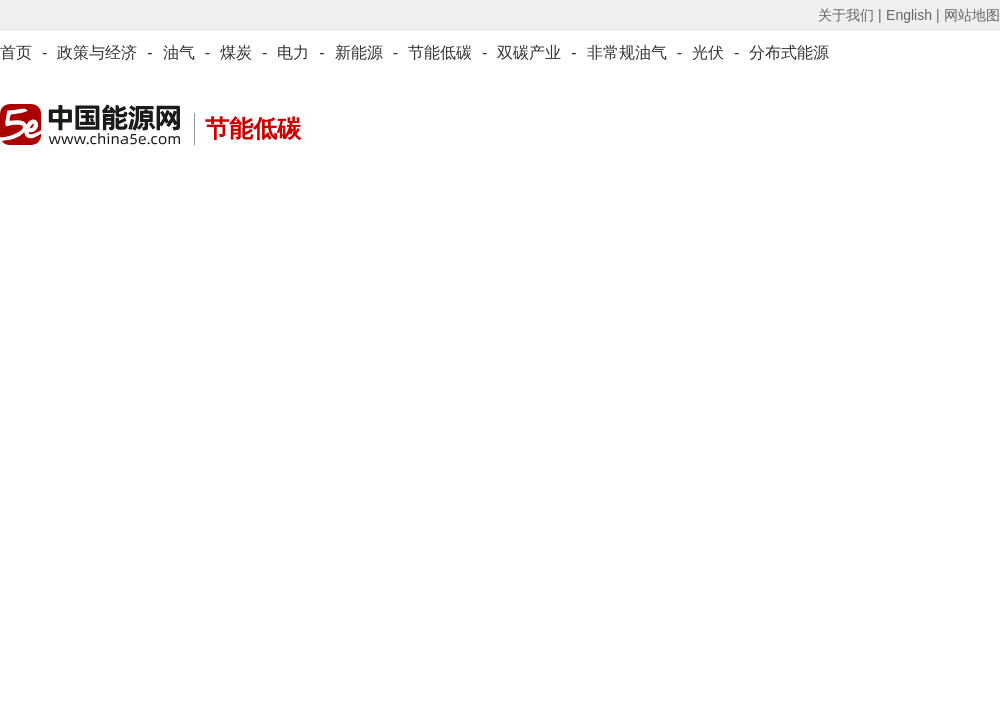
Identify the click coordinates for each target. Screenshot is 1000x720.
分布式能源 (789, 52)
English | (912, 15)
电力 (293, 52)
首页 (16, 52)
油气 (179, 52)
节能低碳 (440, 52)
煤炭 (236, 52)
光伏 (708, 52)
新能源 (359, 52)
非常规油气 (627, 52)
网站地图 (972, 15)
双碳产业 (529, 52)
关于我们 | (850, 15)
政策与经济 (97, 52)
